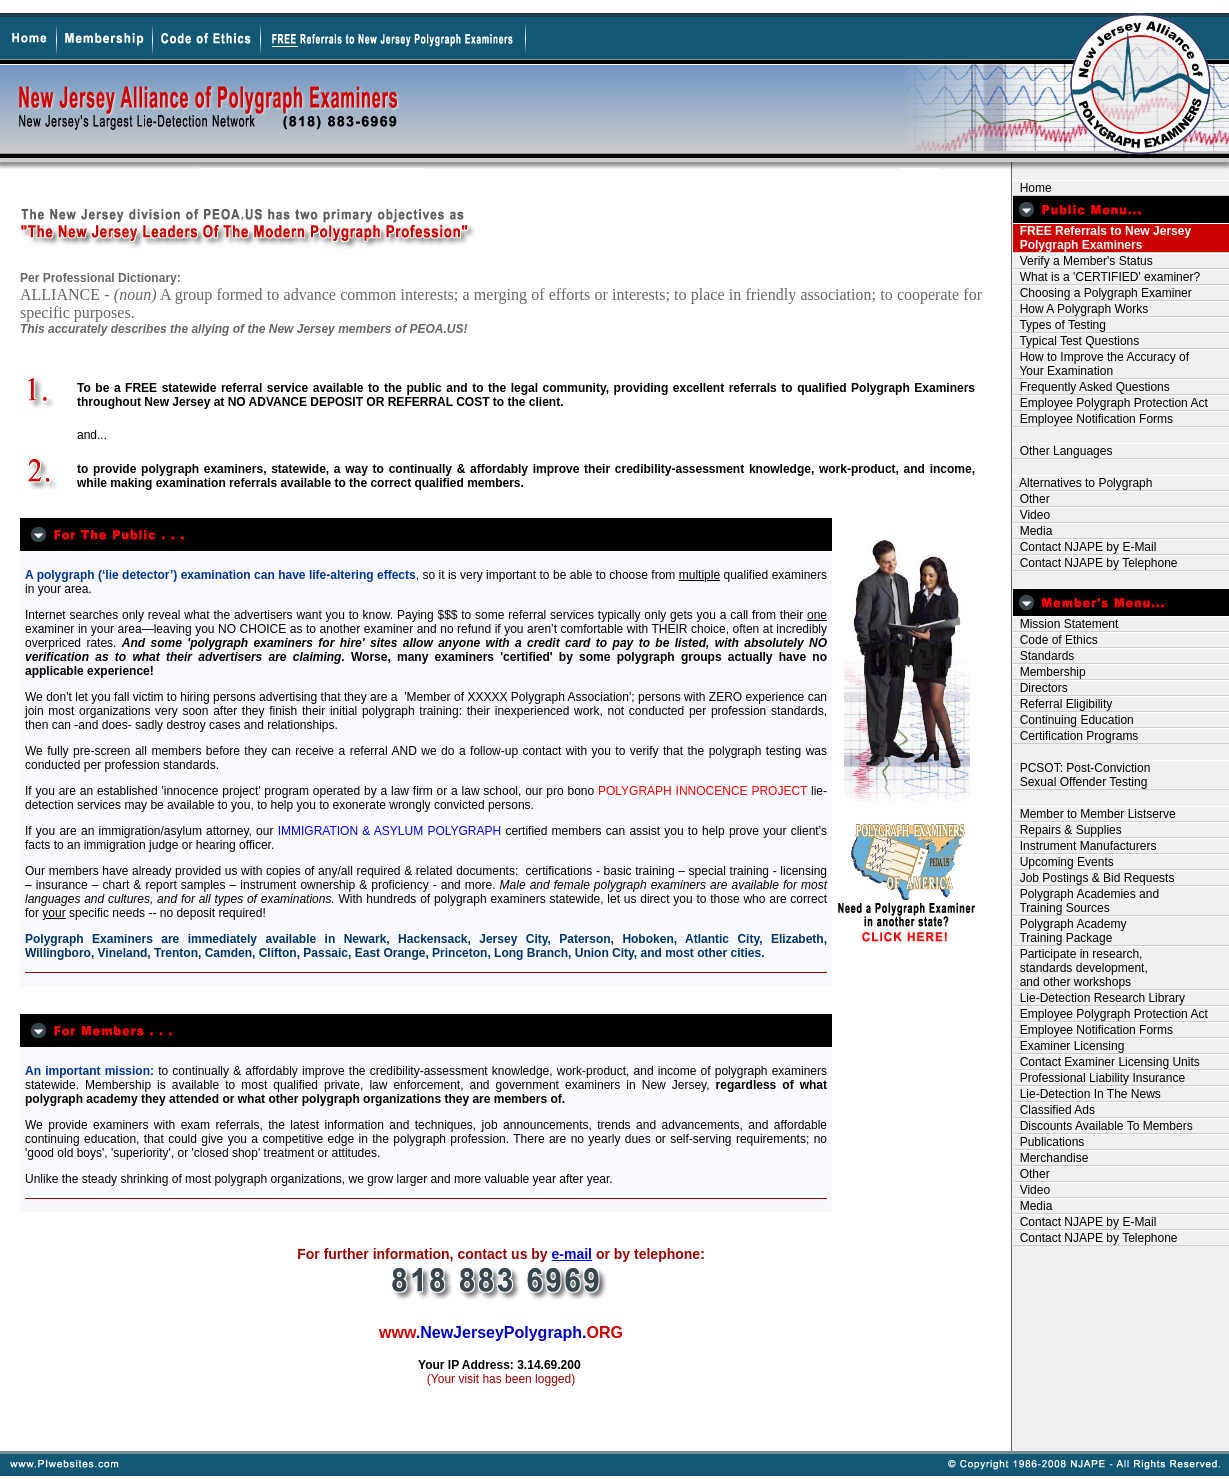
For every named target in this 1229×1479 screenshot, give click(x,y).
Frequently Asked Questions (1091, 387)
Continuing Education (1073, 720)
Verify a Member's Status (1083, 261)
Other (1031, 499)
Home (1032, 188)
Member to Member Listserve (1094, 814)
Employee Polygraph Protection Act (1110, 403)
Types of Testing (1059, 325)
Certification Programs (1075, 736)
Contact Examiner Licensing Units (1106, 1062)
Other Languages (1062, 451)
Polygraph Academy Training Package (1069, 931)
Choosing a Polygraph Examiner (1102, 293)
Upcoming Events (1063, 862)
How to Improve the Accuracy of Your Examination (1101, 364)
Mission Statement (1065, 624)
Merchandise (1050, 1158)
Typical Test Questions (1076, 341)
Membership (1049, 672)
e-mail (572, 1254)
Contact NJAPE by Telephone (1095, 563)
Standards (1043, 656)
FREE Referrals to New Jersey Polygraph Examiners (1102, 238)
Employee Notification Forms (1093, 419)
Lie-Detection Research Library (1099, 998)
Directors (1040, 688)
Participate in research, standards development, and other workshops (1080, 968)
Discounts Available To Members (1103, 1126)
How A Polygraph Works (1080, 309)
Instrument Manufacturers (1084, 846)
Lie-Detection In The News (1087, 1094)
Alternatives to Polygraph (1082, 483)
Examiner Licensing (1068, 1046)
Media (1032, 531)
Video (1031, 515)
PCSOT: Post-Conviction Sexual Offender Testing (1081, 775)
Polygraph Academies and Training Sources (1086, 901)
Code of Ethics (1055, 640)
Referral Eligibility (1062, 704)
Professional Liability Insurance (1099, 1078)
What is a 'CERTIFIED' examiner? (1106, 277)
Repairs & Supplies (1067, 830)
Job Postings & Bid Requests (1093, 878)
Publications (1048, 1142)
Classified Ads (1054, 1110)
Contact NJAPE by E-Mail (1084, 547)
